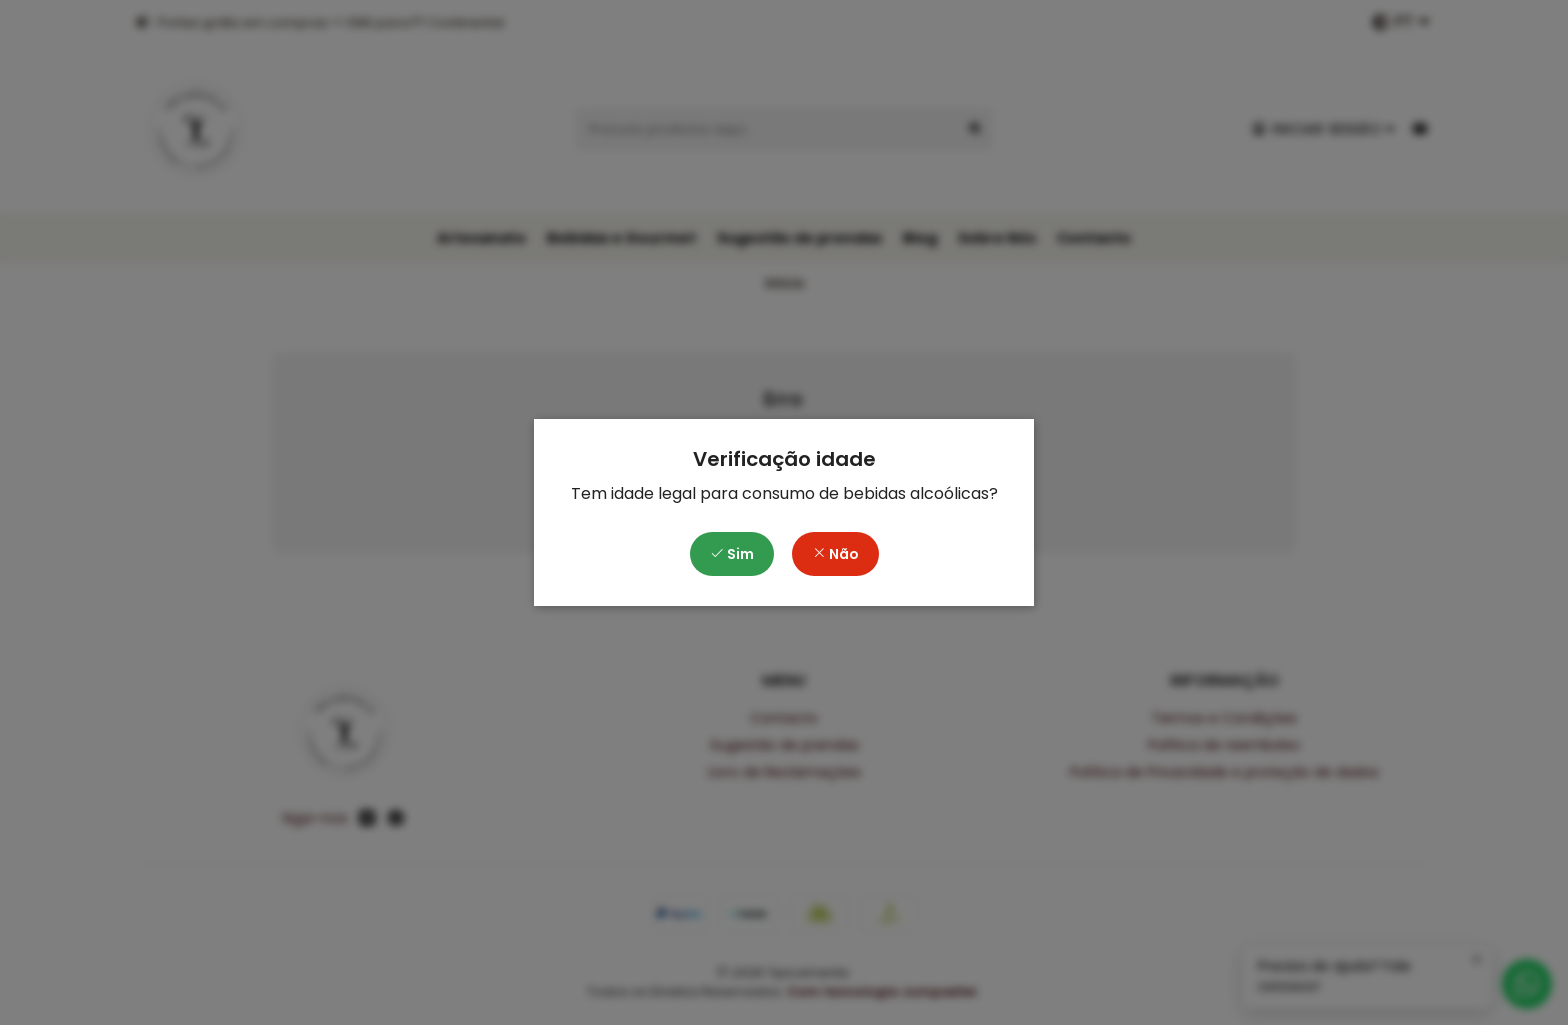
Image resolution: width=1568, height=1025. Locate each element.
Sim (732, 554)
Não (835, 554)
